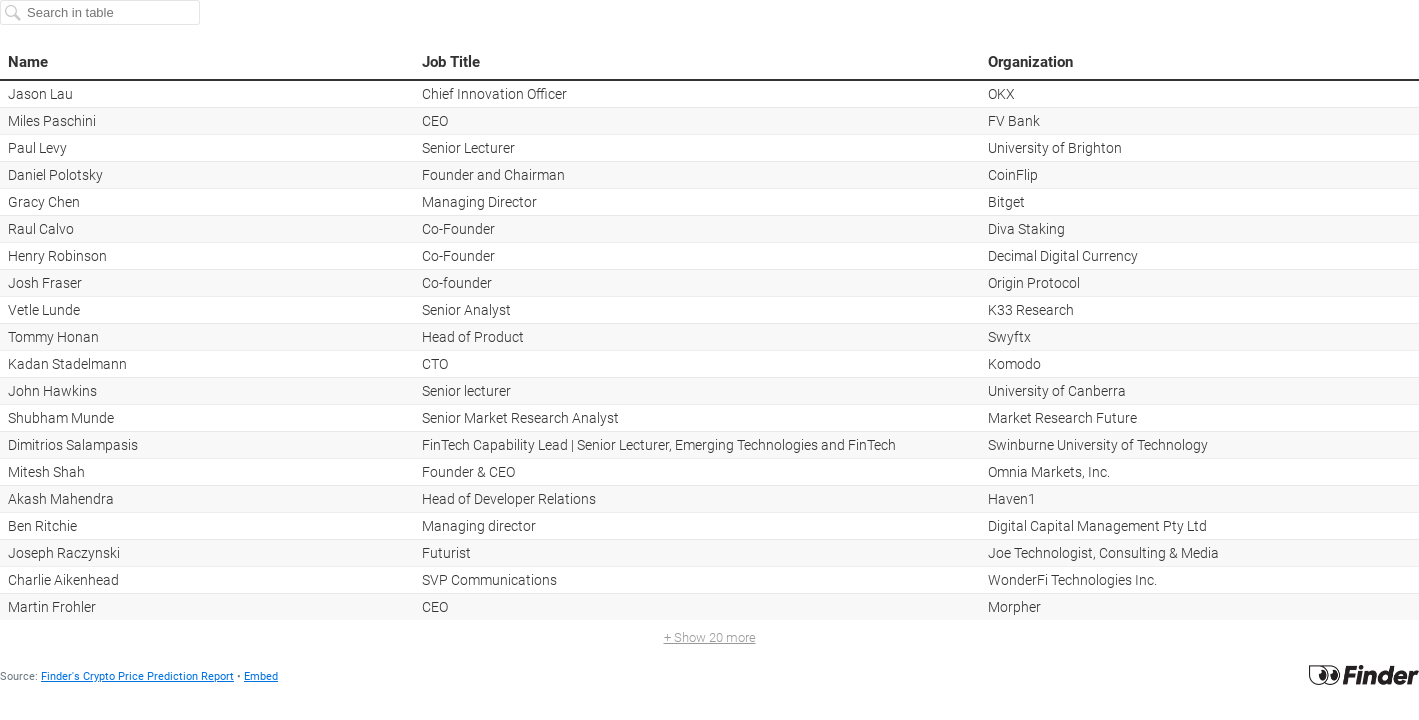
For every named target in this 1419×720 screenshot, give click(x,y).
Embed (261, 676)
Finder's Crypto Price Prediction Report (137, 676)
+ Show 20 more (710, 637)
